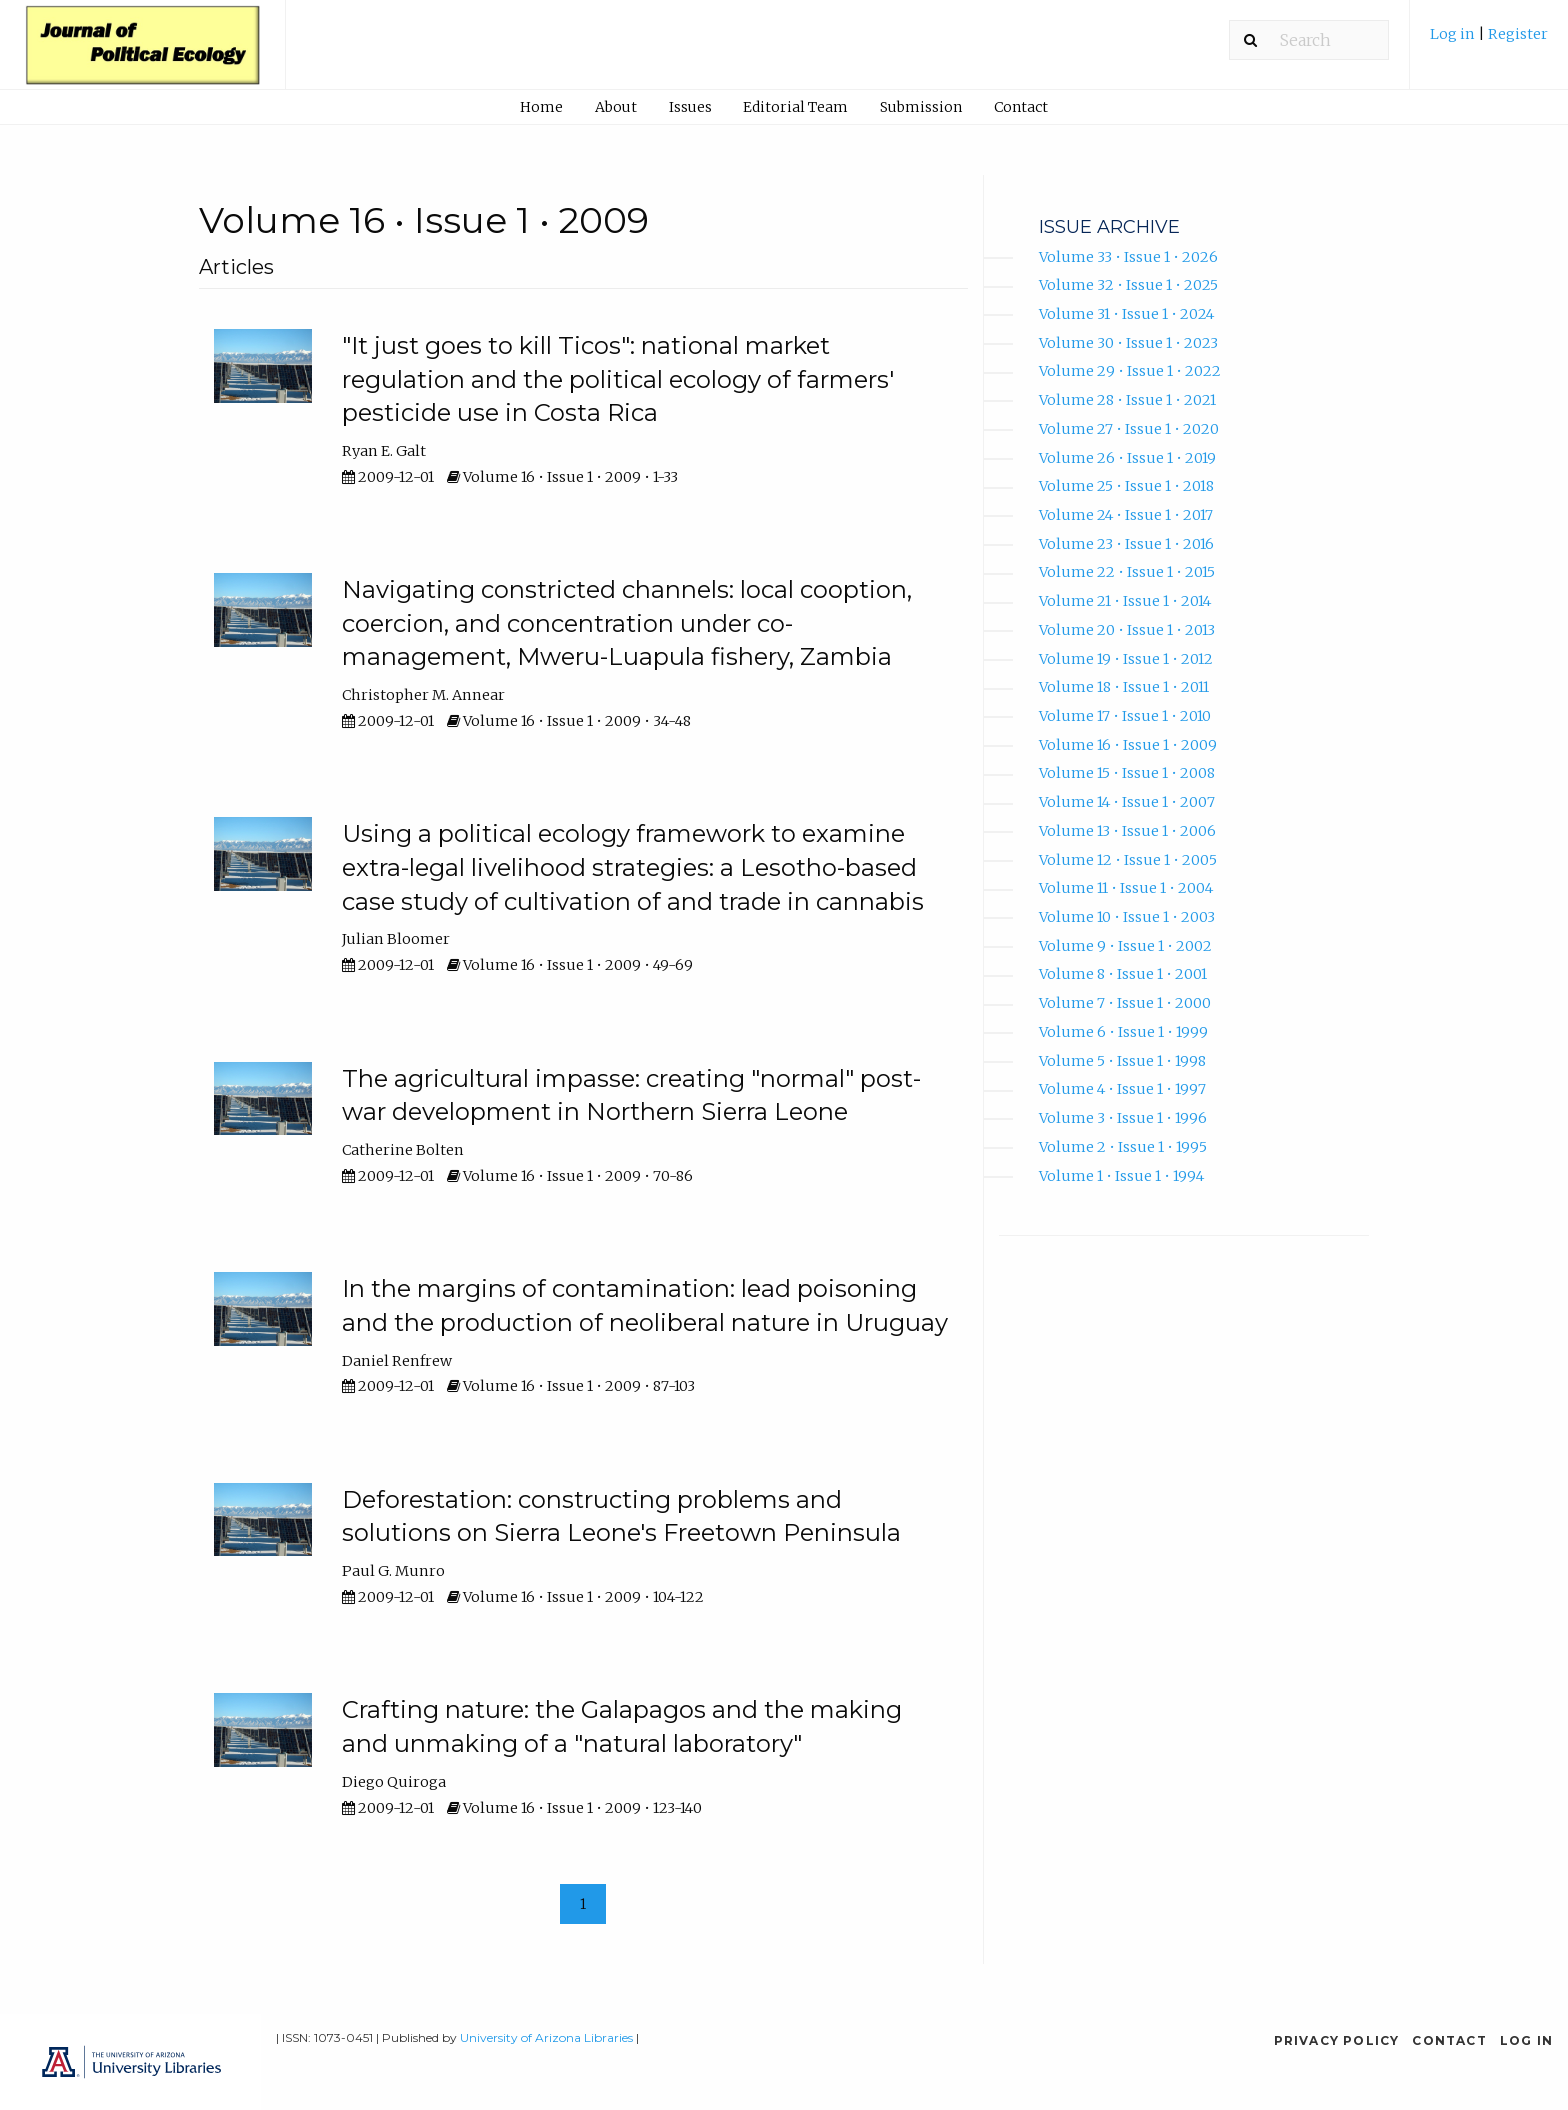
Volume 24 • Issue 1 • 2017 (1126, 515)
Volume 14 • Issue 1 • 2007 (1127, 802)
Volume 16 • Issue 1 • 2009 (1128, 745)
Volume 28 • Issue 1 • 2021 (1127, 400)
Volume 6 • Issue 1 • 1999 (1123, 1032)
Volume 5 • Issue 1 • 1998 (1122, 1061)
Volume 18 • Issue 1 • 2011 (1124, 687)
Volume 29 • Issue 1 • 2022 (1130, 371)
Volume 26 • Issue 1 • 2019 (1127, 458)
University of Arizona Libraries (546, 2037)
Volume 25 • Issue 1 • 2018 (1126, 486)
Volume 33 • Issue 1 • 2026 (1128, 257)
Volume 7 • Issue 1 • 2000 (1125, 1003)
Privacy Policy (1337, 2040)
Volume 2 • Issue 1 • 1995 (1123, 1147)
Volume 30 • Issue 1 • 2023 (1128, 343)
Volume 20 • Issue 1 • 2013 (1127, 630)
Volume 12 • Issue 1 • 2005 (1128, 860)
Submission (921, 107)
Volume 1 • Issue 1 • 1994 (1121, 1176)
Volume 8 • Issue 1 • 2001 (1123, 974)
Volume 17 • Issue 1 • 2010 (1125, 716)
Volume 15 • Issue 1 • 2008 (1127, 773)
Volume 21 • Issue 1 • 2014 (1125, 601)
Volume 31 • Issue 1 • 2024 (1126, 314)
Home (541, 107)
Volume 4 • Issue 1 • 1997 (1122, 1089)
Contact (1021, 107)
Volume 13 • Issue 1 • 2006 (1127, 831)
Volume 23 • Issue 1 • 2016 (1126, 544)
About (616, 107)
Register (1518, 34)
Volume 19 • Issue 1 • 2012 (1126, 659)
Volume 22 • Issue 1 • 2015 (1127, 572)
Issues (690, 107)
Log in (1454, 34)
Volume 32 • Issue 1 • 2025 (1128, 285)
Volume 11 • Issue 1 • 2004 (1126, 888)
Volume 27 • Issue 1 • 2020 (1129, 429)
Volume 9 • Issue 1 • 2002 (1125, 946)
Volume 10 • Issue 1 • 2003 (1127, 917)
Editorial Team (795, 107)
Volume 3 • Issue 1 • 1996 (1123, 1118)
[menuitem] (1489, 41)
